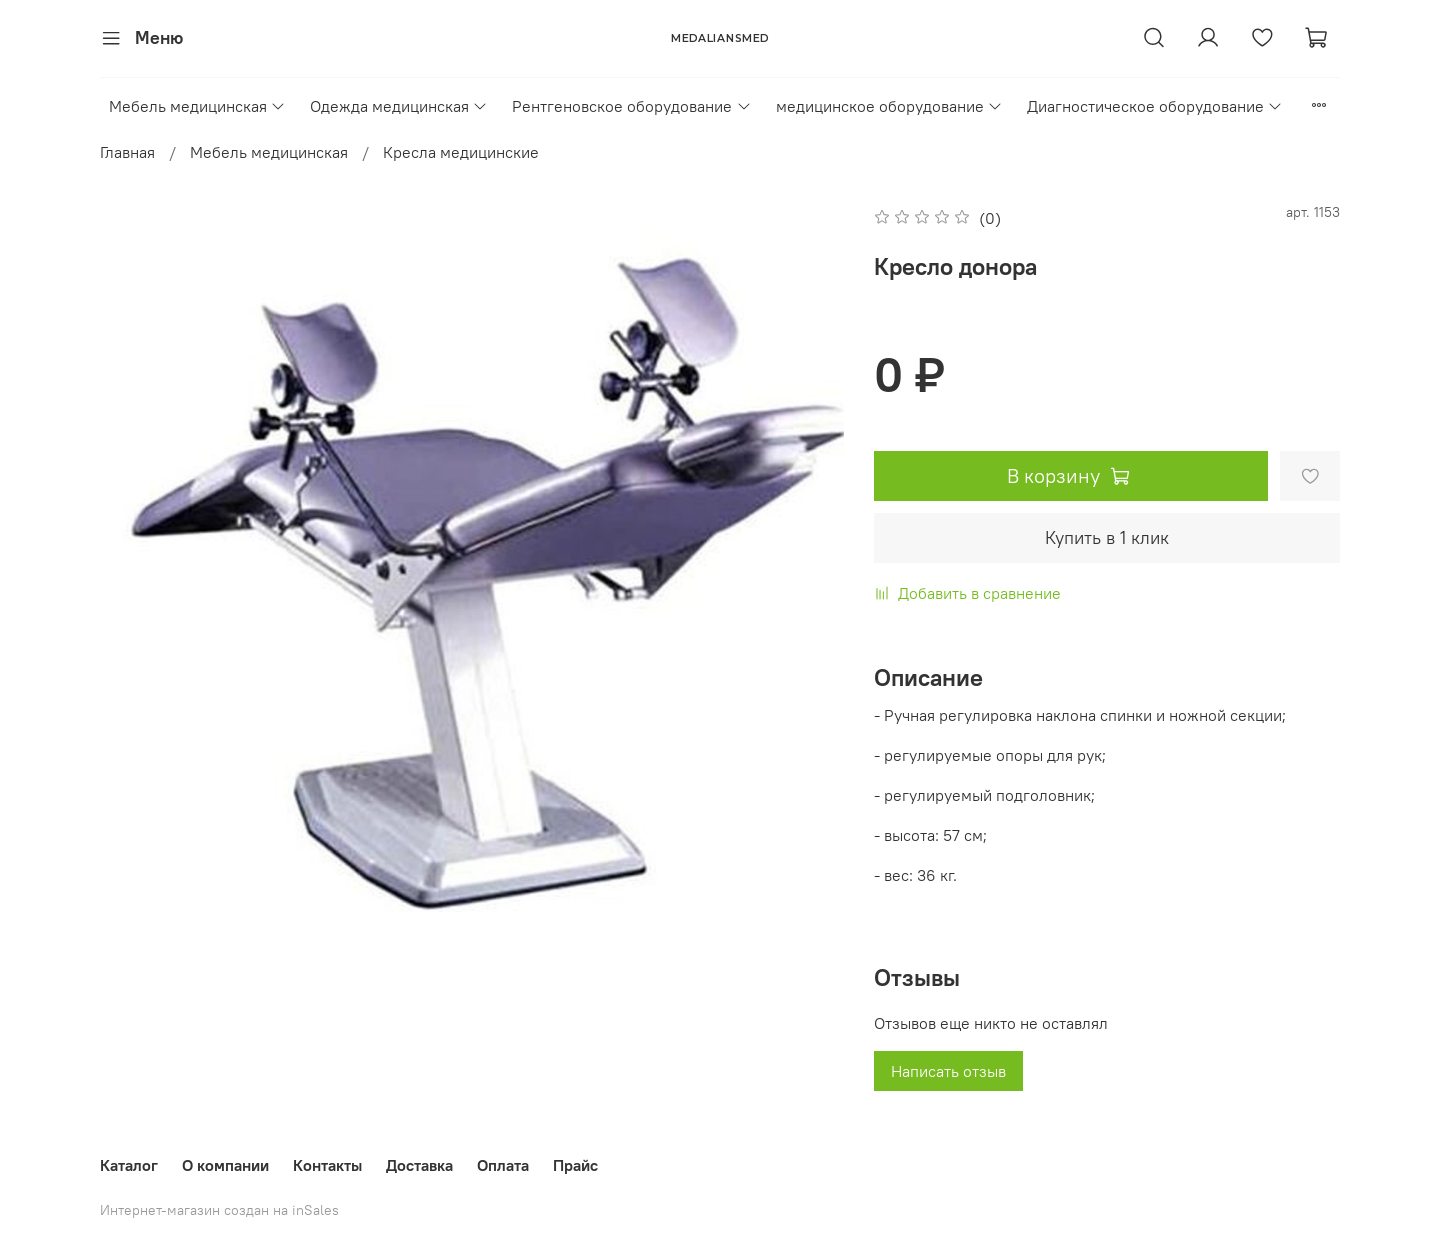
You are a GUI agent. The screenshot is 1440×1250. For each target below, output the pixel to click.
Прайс (575, 1165)
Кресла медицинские (461, 152)
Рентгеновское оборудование (631, 106)
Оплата (503, 1165)
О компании (225, 1165)
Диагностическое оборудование (1155, 106)
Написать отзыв (948, 1071)
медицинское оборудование (889, 106)
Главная (127, 152)
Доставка (419, 1165)
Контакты (327, 1165)
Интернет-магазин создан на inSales (219, 1210)
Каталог (129, 1165)
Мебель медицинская (197, 106)
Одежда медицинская (399, 106)
